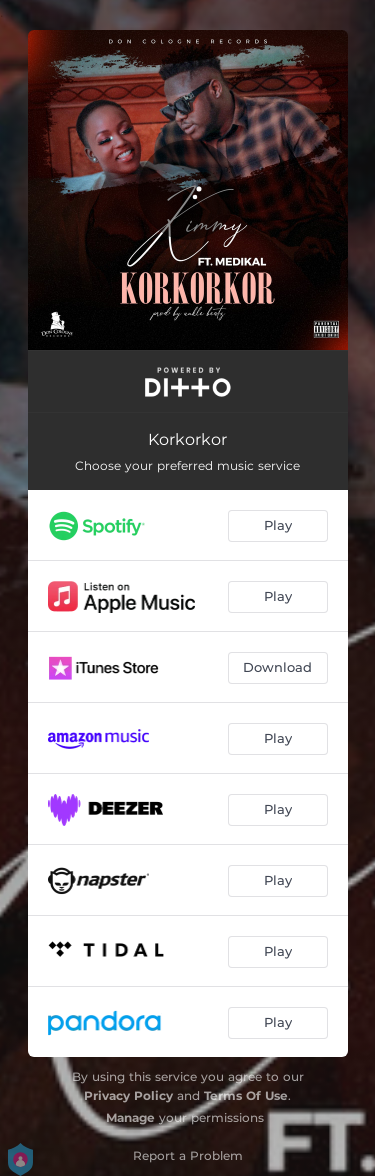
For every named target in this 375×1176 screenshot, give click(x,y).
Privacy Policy (128, 1095)
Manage (130, 1117)
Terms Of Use (246, 1095)
